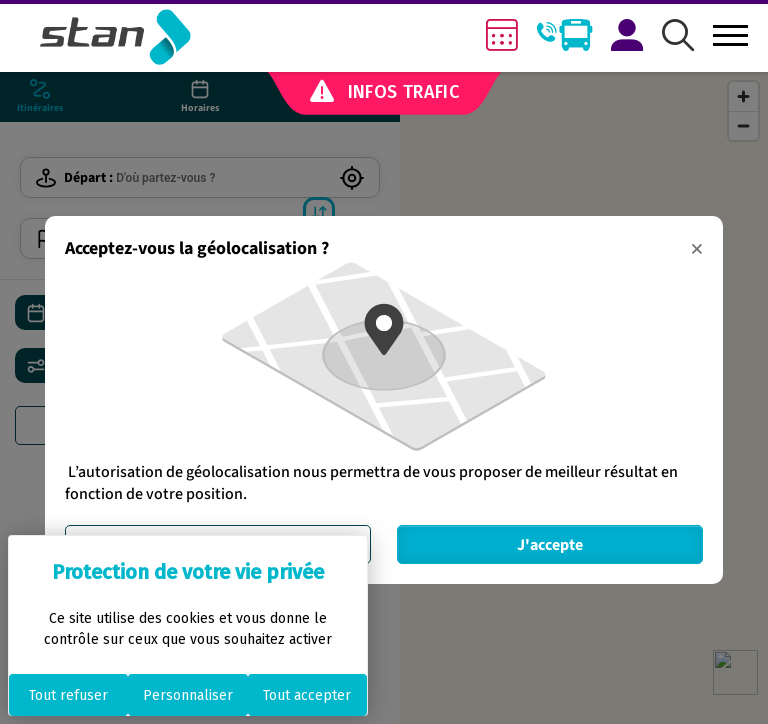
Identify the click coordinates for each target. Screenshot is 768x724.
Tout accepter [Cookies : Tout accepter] (307, 695)
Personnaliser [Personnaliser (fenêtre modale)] (188, 695)
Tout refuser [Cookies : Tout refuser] (68, 695)
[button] (678, 36)
